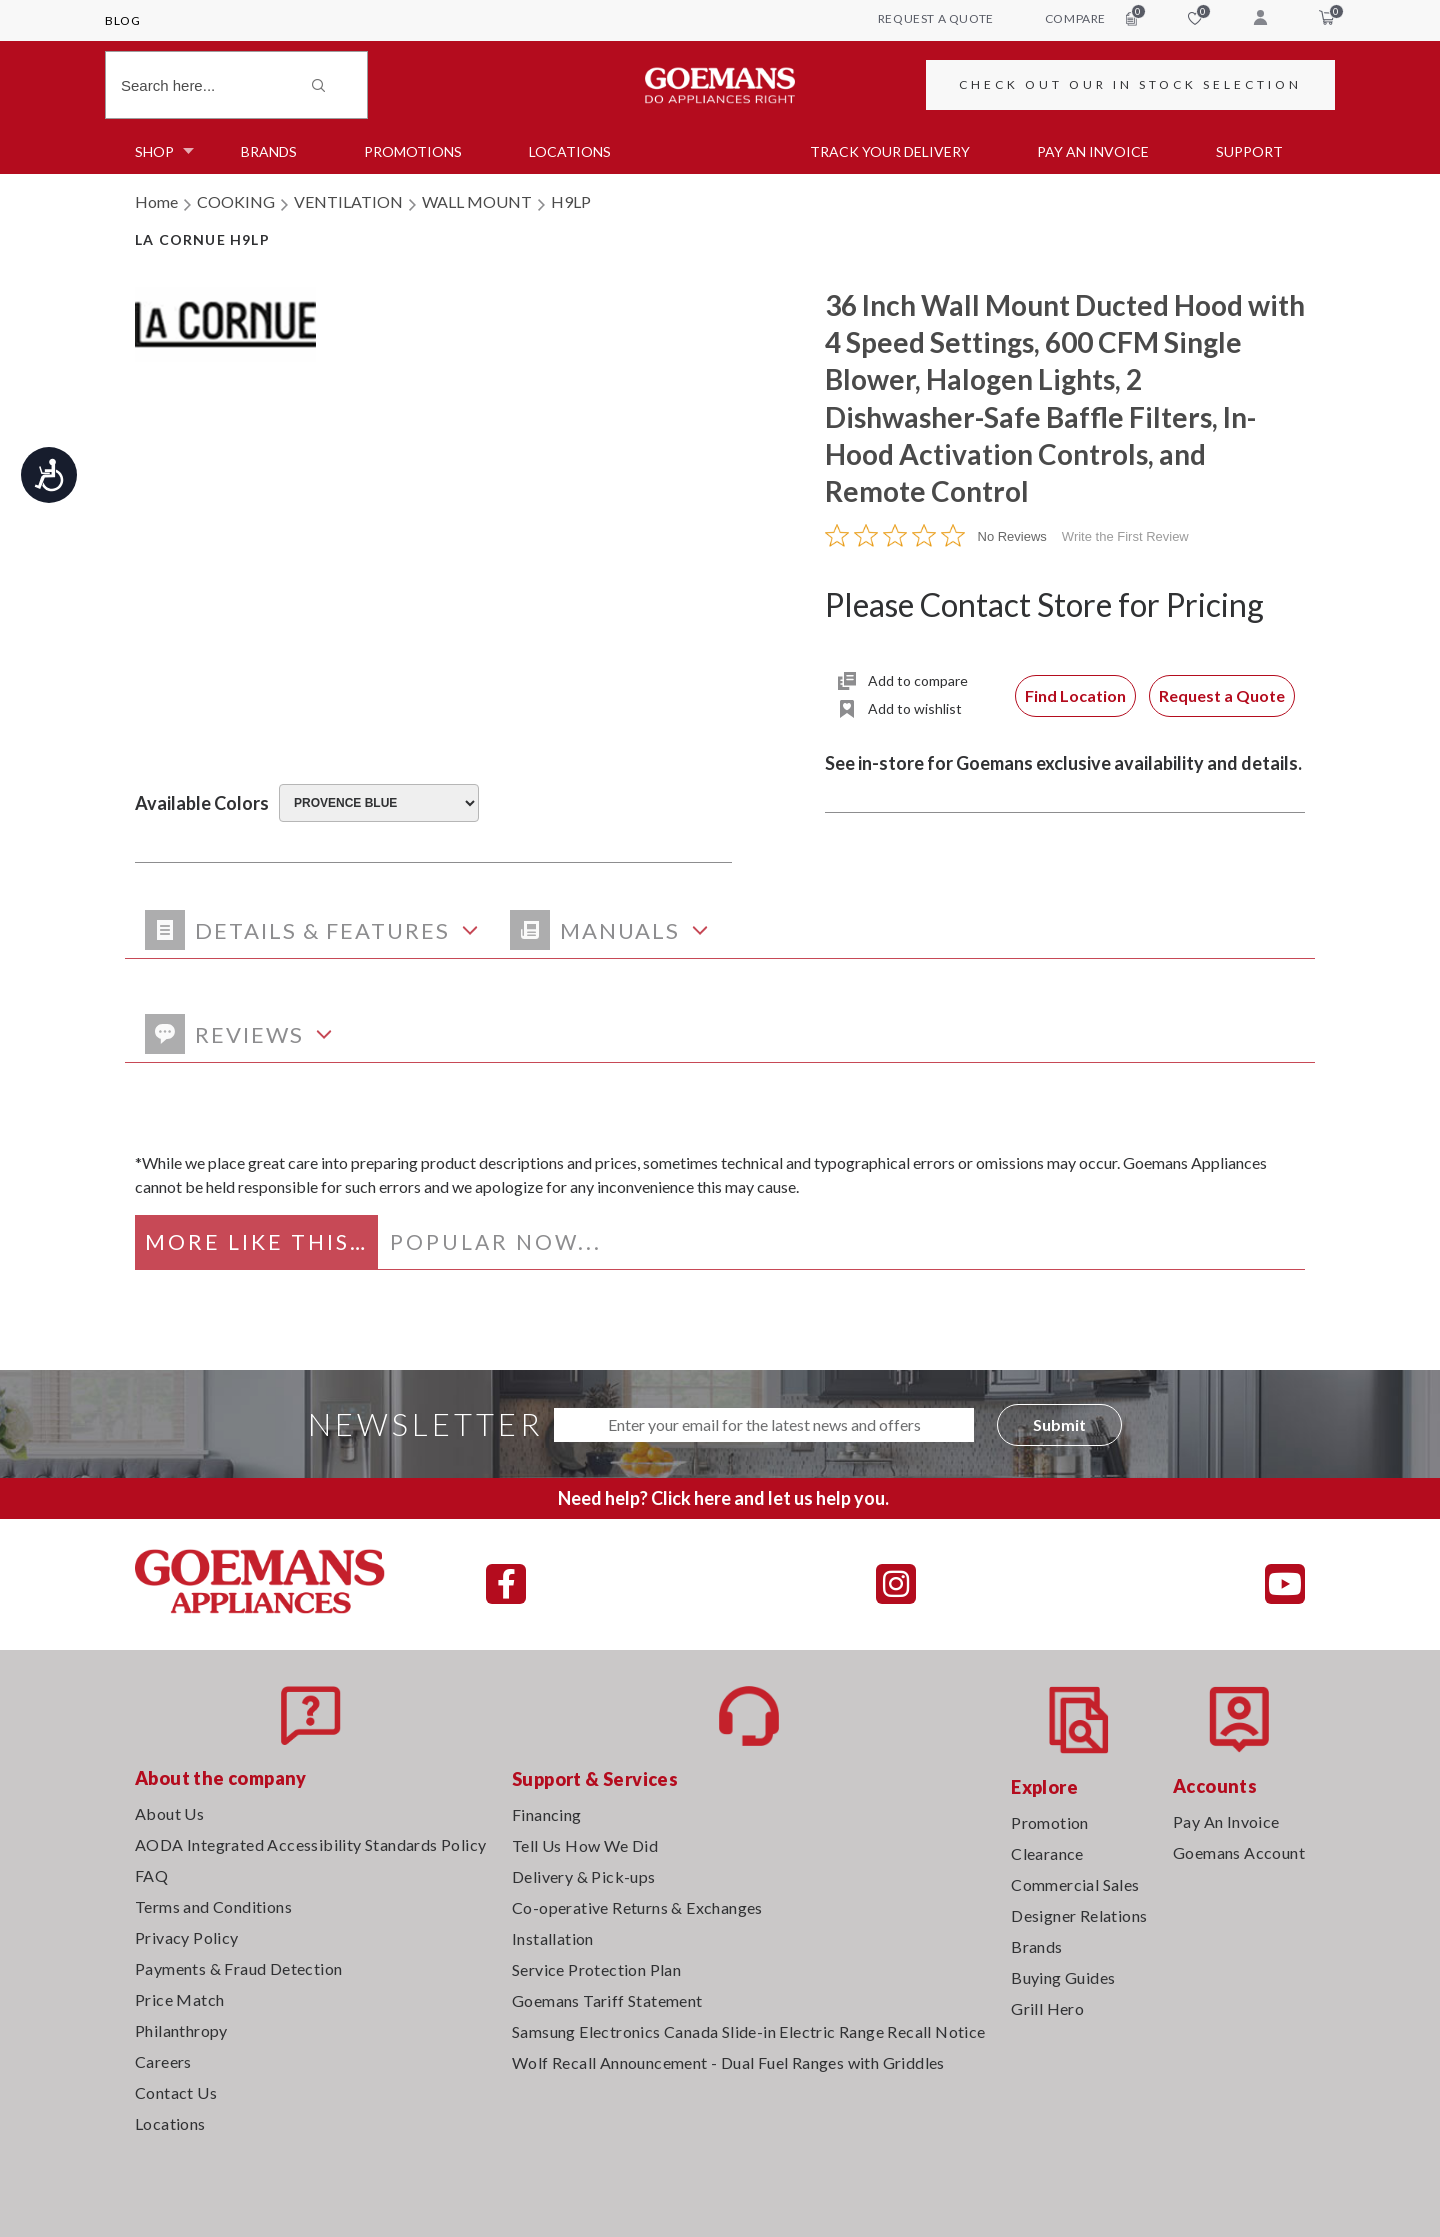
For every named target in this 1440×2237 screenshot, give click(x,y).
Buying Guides (1063, 1977)
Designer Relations (1079, 1915)
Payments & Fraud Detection (238, 1968)
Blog (122, 20)
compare (1091, 18)
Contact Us (176, 2092)
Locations (570, 151)
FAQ (151, 1875)
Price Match (179, 1999)
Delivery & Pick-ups (584, 1876)
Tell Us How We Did (585, 1845)
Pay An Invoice (1226, 1821)
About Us (169, 1813)
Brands (269, 151)
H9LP (571, 201)
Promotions (413, 151)
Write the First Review (1125, 536)
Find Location (1075, 695)
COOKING (236, 201)
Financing (547, 1814)
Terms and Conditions (213, 1906)
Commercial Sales (1075, 1884)
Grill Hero (1047, 2008)
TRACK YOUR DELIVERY (890, 151)
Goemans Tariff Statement (607, 2000)
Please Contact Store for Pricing (1044, 604)
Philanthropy (181, 2030)
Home (156, 201)
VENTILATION (348, 201)
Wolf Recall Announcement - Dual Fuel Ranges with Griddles (728, 2062)
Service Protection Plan (596, 1969)
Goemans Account (1239, 1852)
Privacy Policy (187, 1937)
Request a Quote (1222, 695)
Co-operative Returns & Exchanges (637, 1907)
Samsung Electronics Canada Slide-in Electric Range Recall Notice (749, 2031)
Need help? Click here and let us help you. (723, 1498)
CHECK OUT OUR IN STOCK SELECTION (1130, 84)
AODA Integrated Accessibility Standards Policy (310, 1844)
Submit (1059, 1424)
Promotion (1050, 1822)
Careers (163, 2061)
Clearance (1047, 1853)
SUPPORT (1249, 151)
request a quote (936, 18)
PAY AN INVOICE (1093, 151)
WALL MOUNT (477, 201)
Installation (553, 1938)
